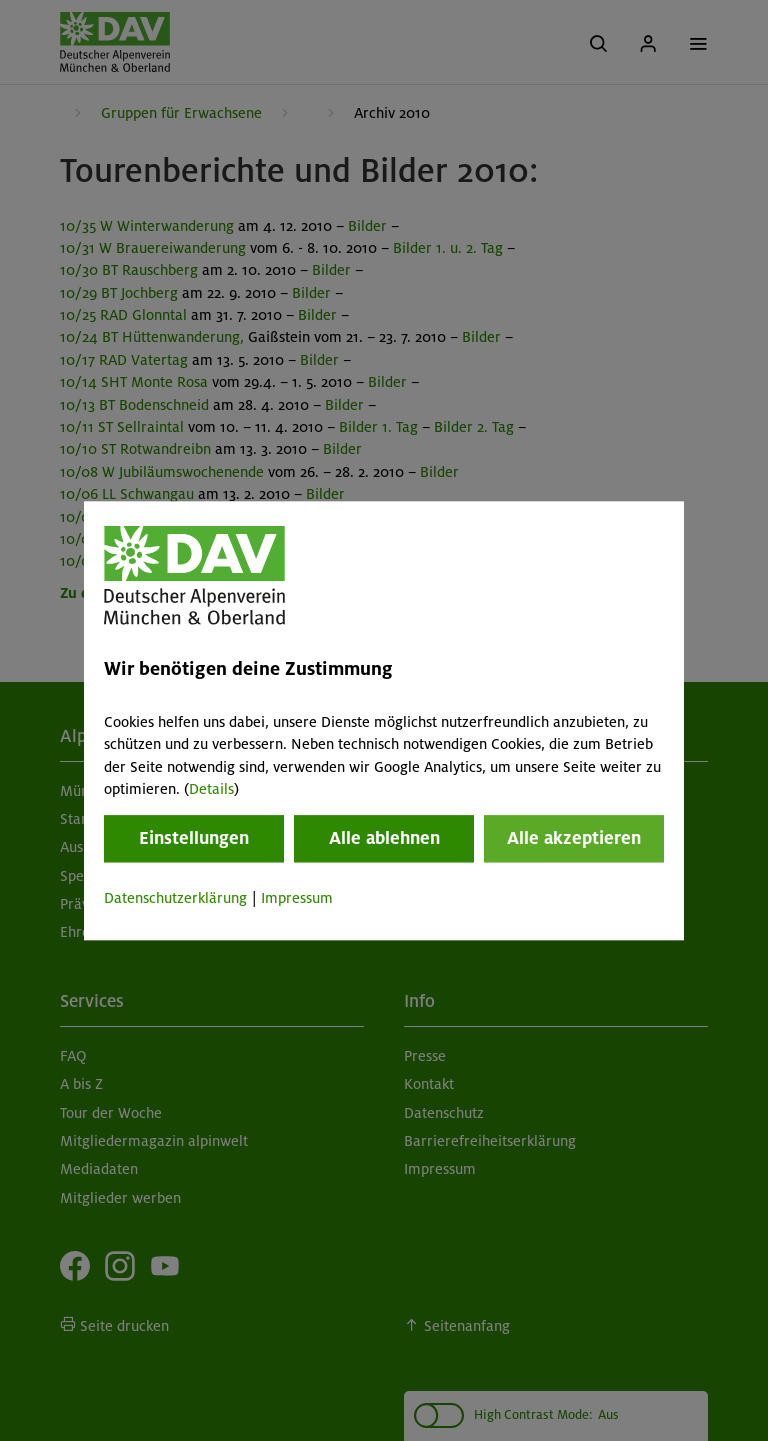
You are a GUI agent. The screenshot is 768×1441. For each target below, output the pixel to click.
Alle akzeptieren (574, 839)
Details (211, 789)
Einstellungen (194, 839)
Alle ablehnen (384, 839)
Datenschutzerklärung (175, 899)
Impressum (297, 899)
